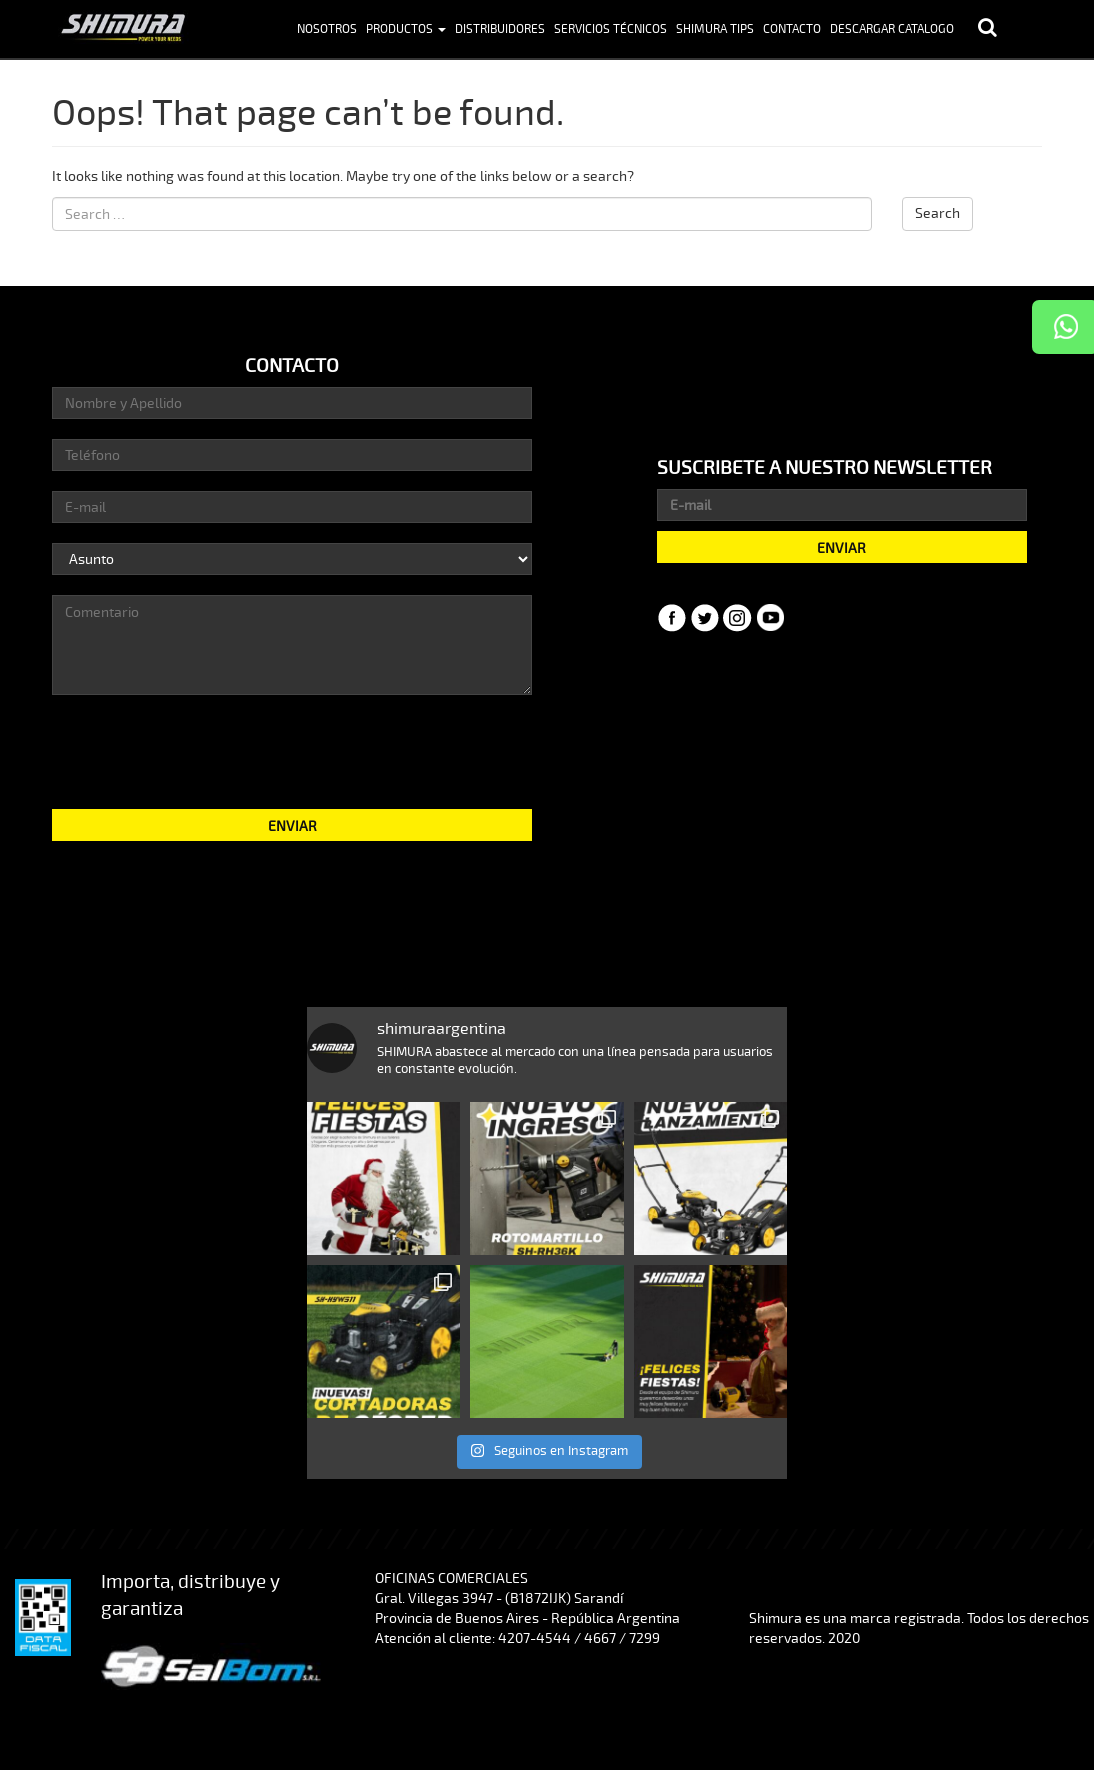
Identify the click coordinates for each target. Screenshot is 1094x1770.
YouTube (771, 618)
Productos (406, 29)
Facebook (672, 618)
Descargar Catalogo (892, 29)
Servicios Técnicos (610, 29)
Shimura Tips (715, 29)
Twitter (705, 618)
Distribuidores (500, 29)
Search (937, 213)
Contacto (792, 29)
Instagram (738, 618)
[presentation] (292, 750)
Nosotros (327, 29)
